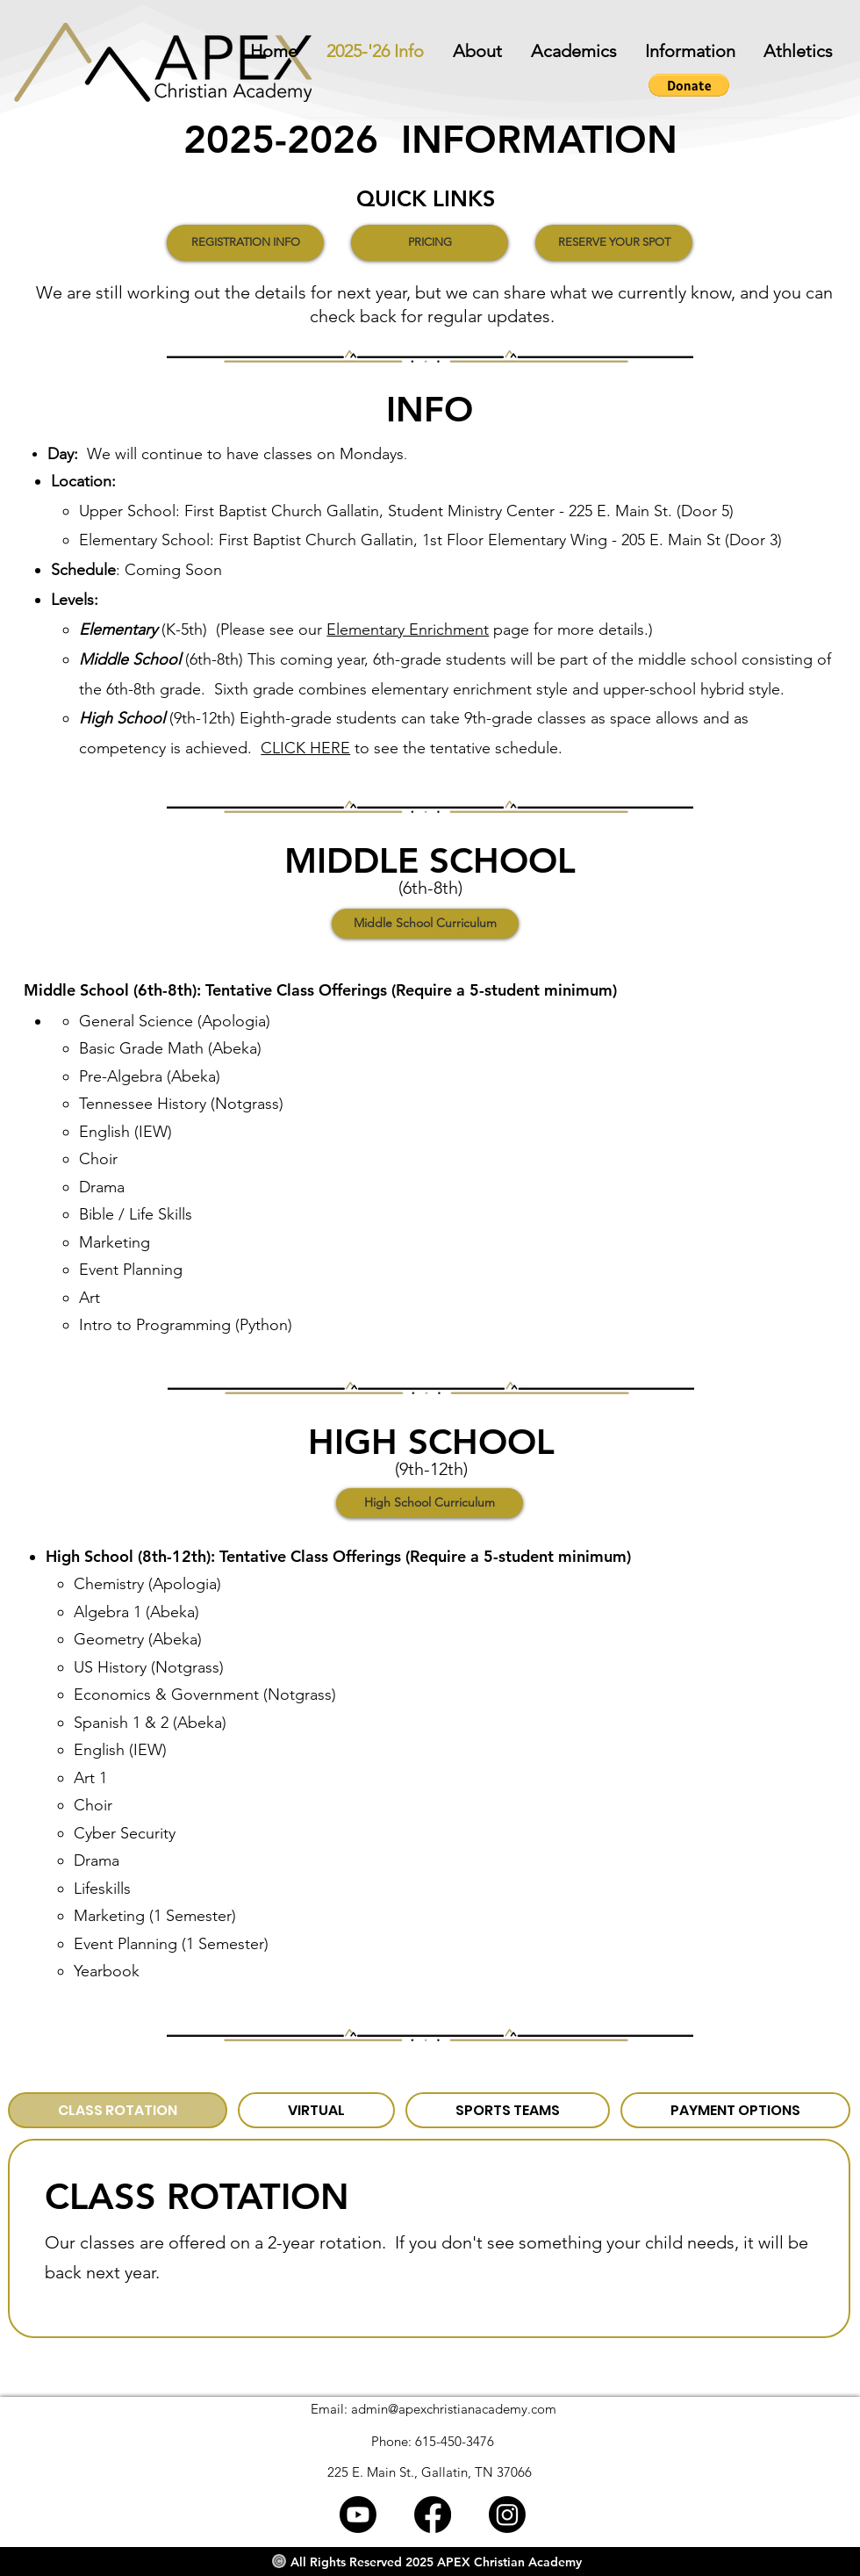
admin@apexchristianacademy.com (453, 2408)
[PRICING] (429, 243)
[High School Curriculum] (429, 1503)
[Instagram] (507, 2514)
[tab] (117, 2110)
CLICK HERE (305, 748)
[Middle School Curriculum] (425, 924)
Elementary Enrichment (407, 629)
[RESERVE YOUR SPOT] (613, 243)
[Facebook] (432, 2514)
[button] (685, 51)
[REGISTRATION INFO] (245, 243)
